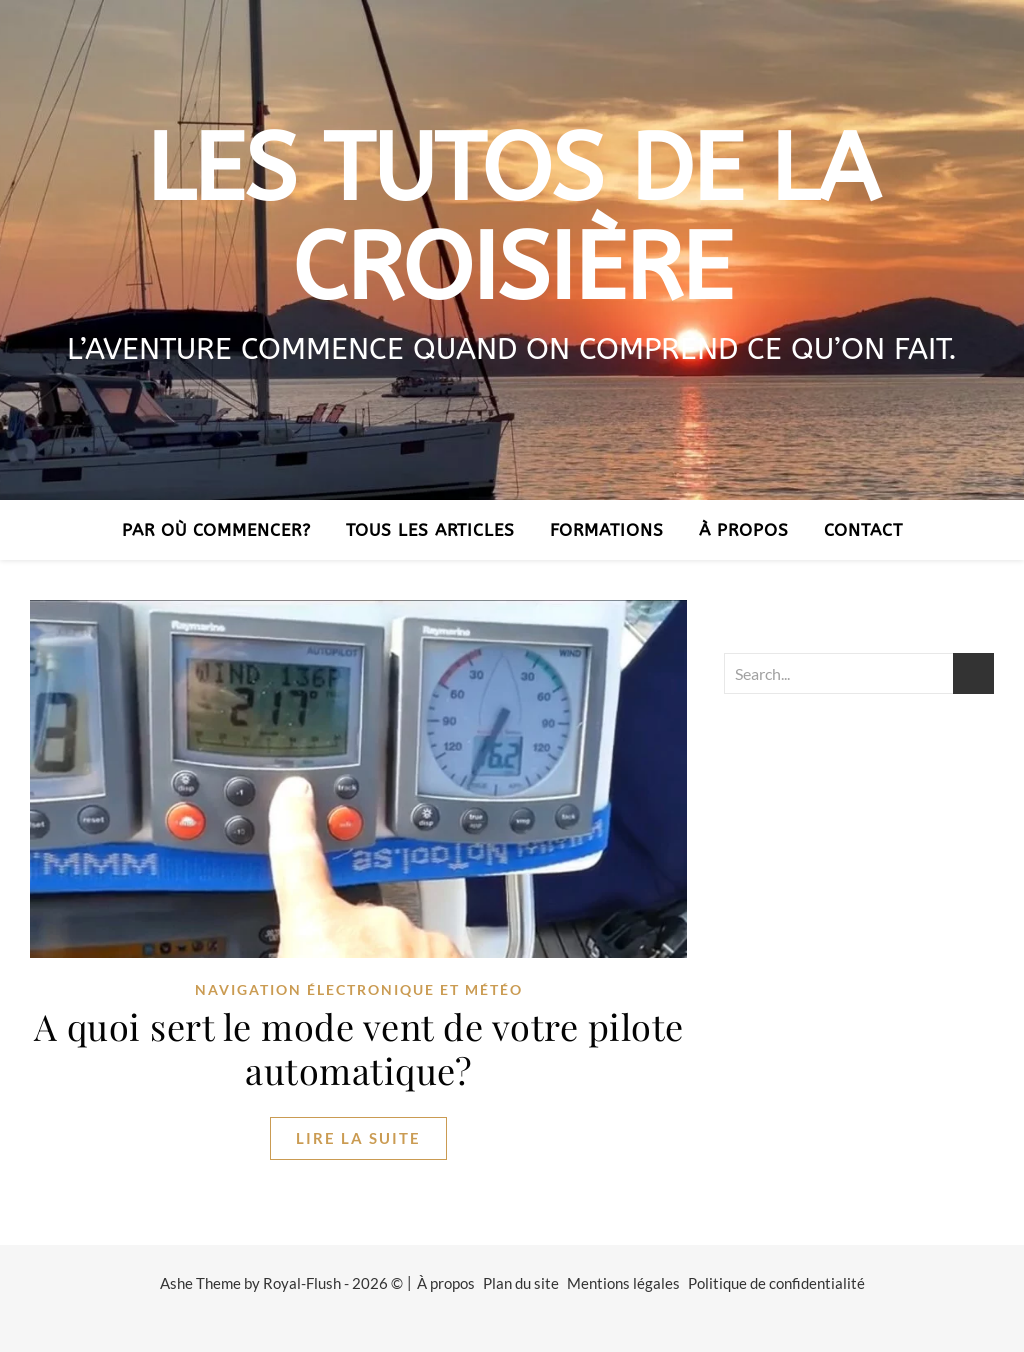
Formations (607, 530)
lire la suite (358, 1138)
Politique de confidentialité (776, 1283)
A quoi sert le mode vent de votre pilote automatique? (359, 1048)
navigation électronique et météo (359, 989)
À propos (744, 530)
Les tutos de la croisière (512, 219)
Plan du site (521, 1283)
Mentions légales (623, 1283)
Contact (863, 530)
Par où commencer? (216, 530)
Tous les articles (430, 530)
